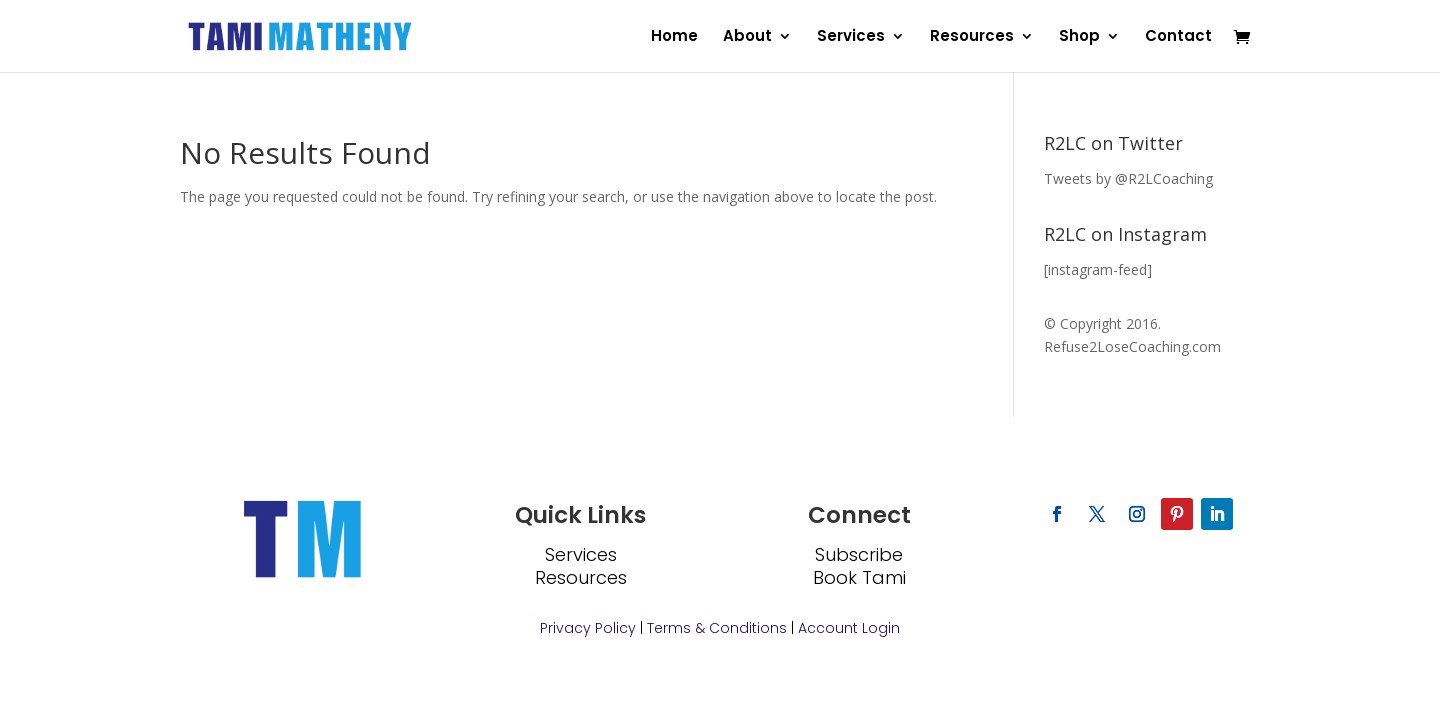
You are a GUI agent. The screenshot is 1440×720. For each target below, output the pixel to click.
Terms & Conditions (717, 628)
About (747, 37)
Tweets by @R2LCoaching (1128, 178)
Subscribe (859, 554)
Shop (1079, 37)
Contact (1178, 37)
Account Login (849, 628)
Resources (972, 37)
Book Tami (859, 577)
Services (851, 37)
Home (674, 37)
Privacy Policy (588, 628)
